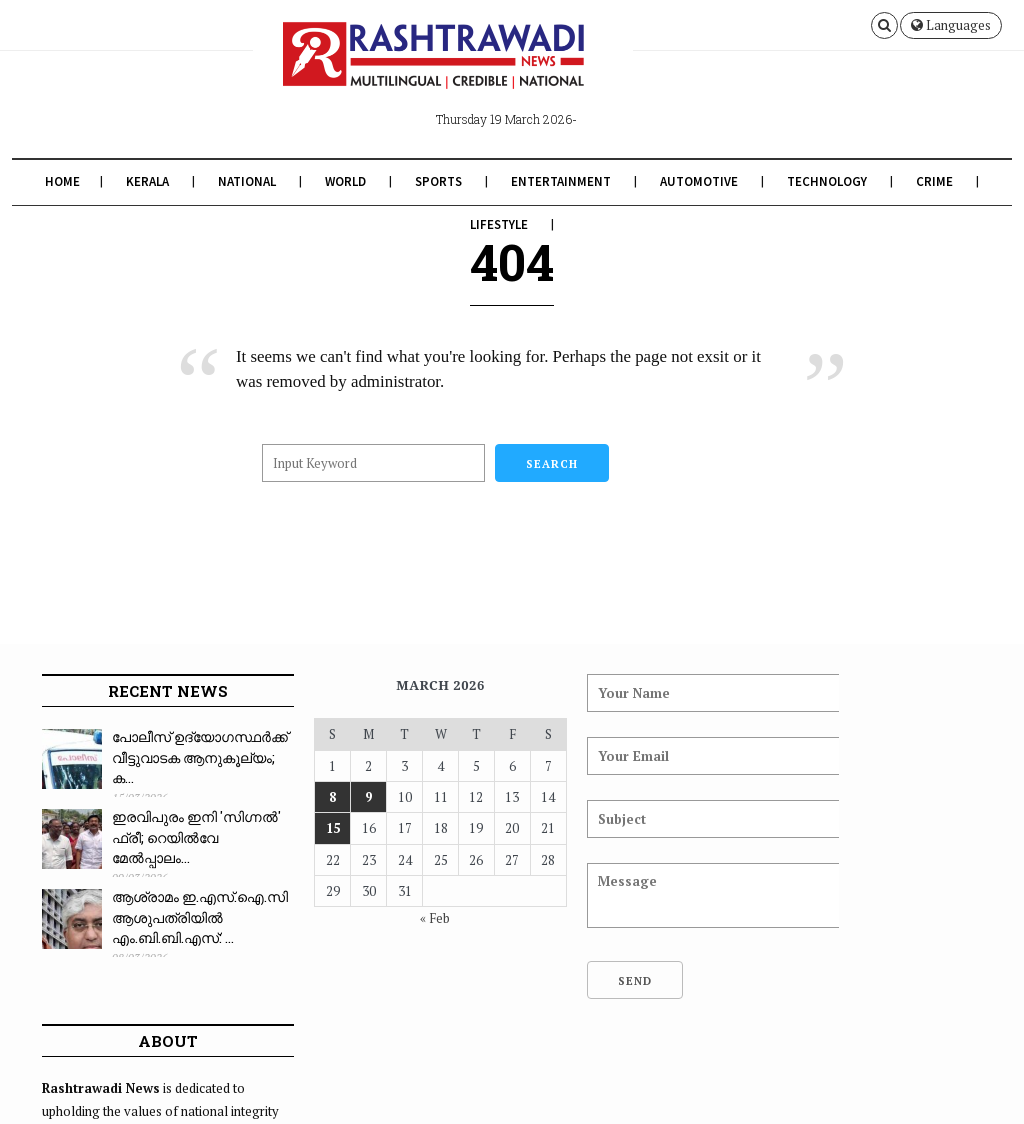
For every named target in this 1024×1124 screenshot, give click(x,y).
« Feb (386, 918)
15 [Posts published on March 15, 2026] (298, 828)
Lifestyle (499, 224)
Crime (934, 181)
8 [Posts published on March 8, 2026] (298, 797)
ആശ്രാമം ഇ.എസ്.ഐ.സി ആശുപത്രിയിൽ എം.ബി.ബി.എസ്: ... (173, 927)
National (247, 181)
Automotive (699, 181)
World (345, 181)
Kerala (147, 181)
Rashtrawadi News (186, 1095)
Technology (827, 181)
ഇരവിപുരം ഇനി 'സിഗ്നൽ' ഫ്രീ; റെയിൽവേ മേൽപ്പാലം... (164, 847)
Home (62, 181)
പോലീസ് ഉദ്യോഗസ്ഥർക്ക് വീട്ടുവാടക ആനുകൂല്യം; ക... (170, 767)
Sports (438, 181)
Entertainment (561, 181)
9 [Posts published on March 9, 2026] (329, 797)
